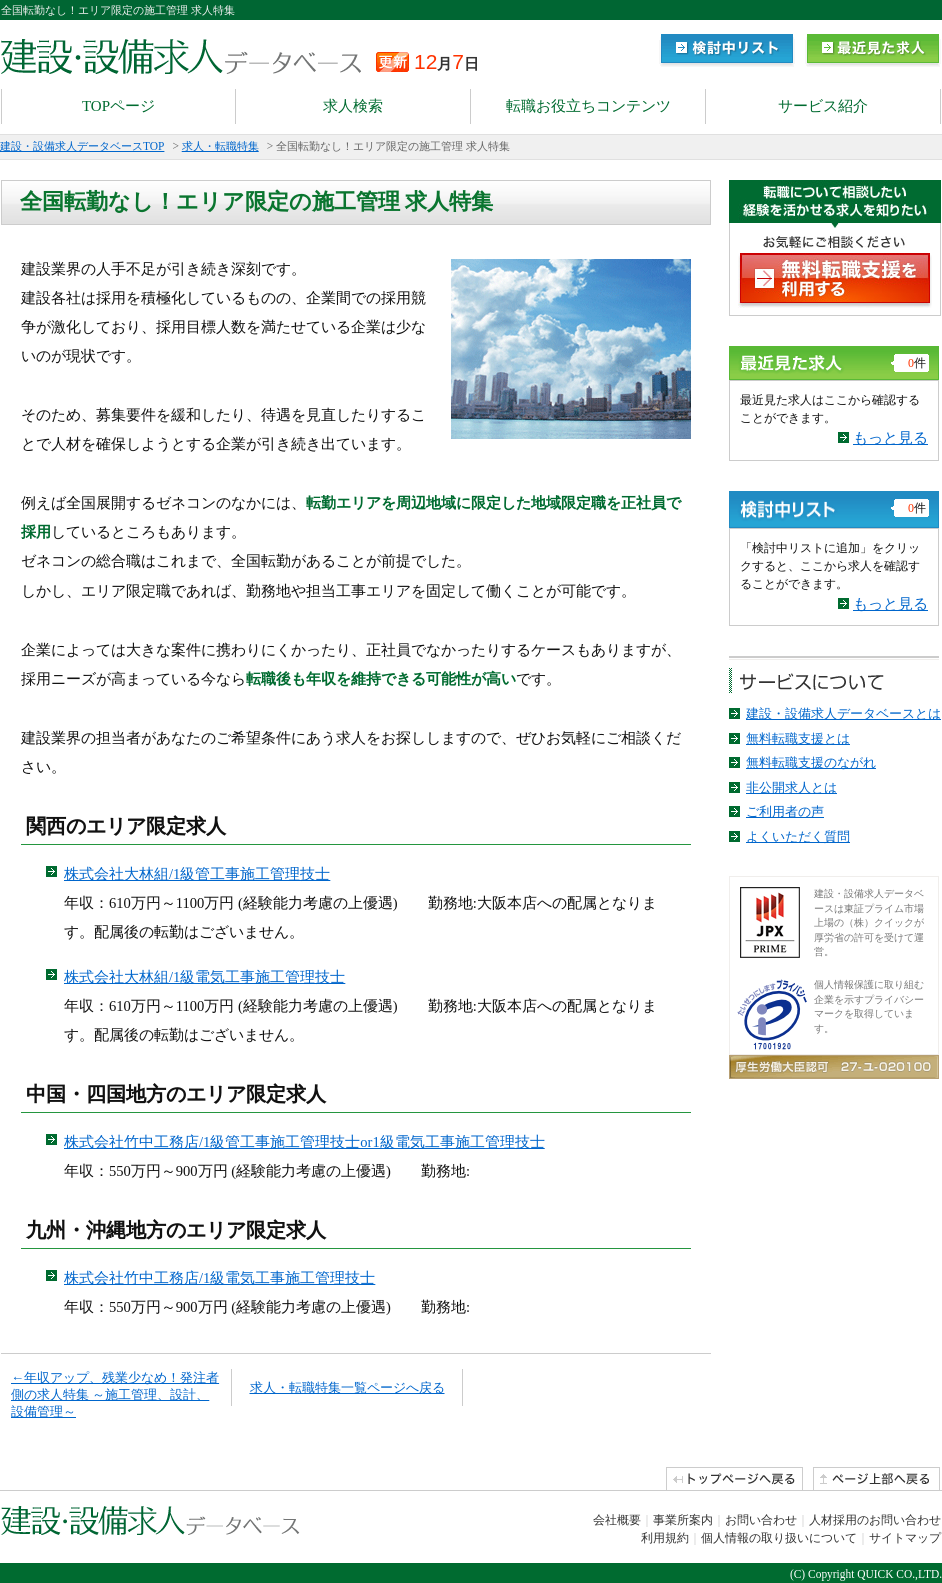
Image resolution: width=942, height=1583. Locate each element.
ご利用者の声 (785, 811)
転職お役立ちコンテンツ (588, 106)
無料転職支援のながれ (811, 762)
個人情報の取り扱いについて (779, 1538)
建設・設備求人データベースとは (843, 713)
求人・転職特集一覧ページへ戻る (347, 1387)
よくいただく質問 (798, 836)
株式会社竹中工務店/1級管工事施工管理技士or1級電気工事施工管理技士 (304, 1142)
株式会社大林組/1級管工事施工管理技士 (197, 874)
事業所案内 (683, 1520)
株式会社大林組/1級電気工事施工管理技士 (204, 977)
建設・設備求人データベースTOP (82, 146)
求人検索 (353, 106)
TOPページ (118, 106)
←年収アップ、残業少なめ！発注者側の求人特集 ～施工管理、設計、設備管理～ (115, 1394)
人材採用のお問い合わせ (875, 1520)
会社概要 (617, 1520)
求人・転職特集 (220, 146)
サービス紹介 (823, 106)
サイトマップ (905, 1538)
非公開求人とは (791, 787)
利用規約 (665, 1538)
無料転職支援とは (798, 738)
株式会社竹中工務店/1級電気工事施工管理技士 (219, 1278)
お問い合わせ (761, 1520)
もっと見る (890, 438)
